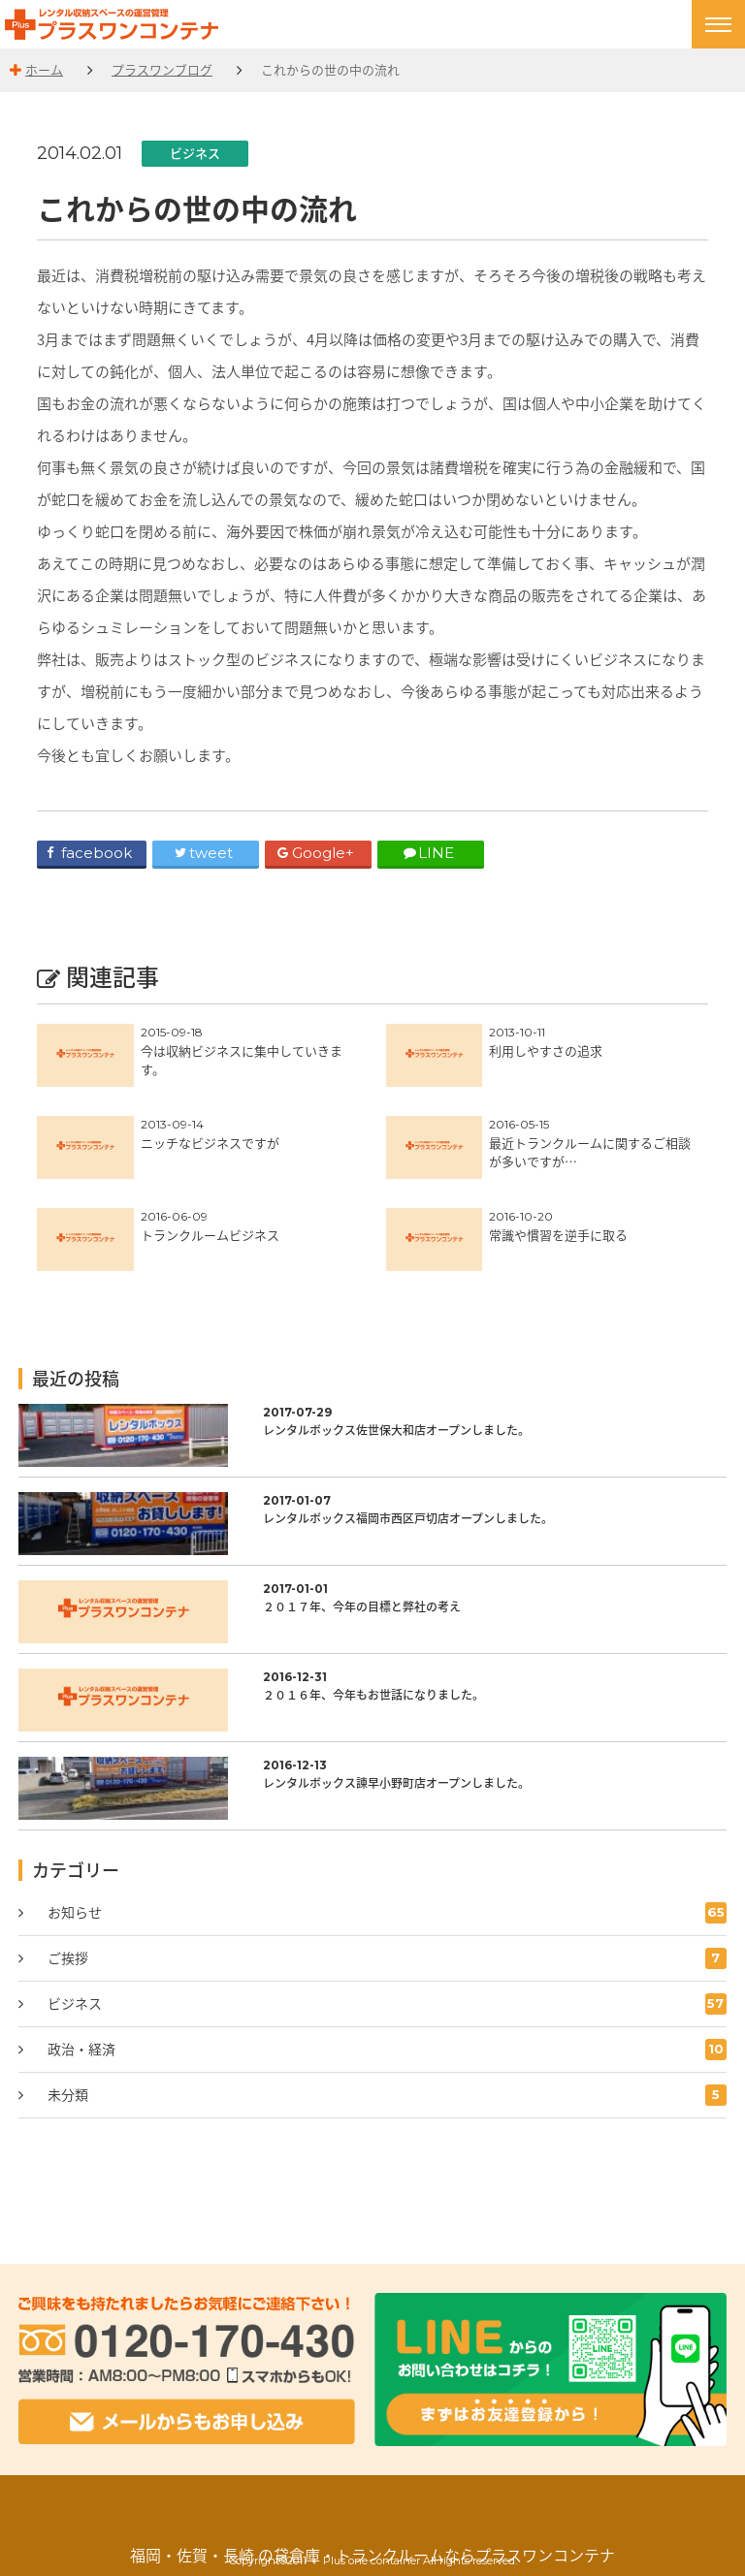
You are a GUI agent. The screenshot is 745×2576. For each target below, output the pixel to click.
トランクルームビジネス (210, 1234)
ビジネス (195, 152)
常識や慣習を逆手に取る (558, 1234)
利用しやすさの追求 (545, 1050)
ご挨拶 (387, 1958)
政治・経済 (387, 2049)
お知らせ (387, 1913)
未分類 (387, 2095)
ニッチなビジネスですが (210, 1142)
